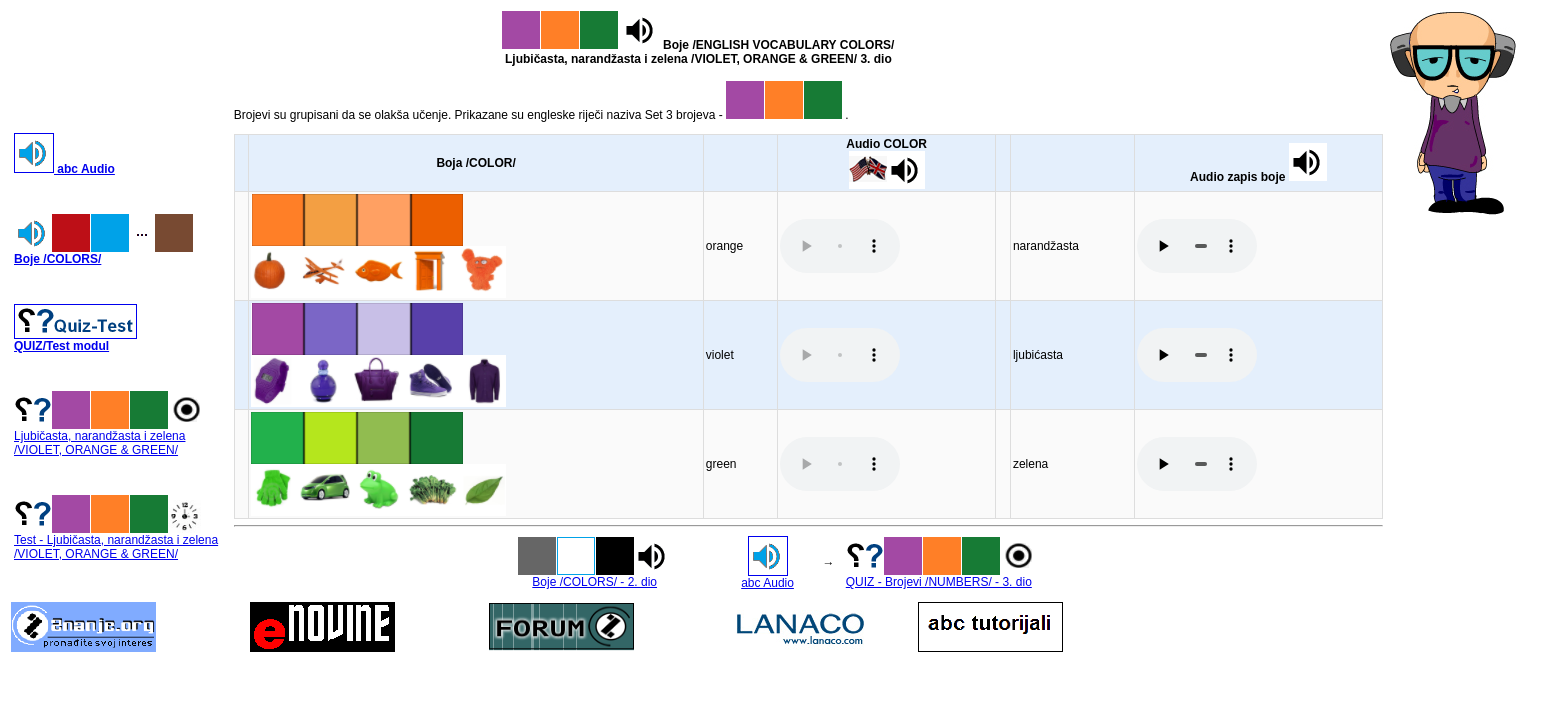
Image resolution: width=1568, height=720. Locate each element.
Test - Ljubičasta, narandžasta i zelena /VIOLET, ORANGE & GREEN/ (116, 541)
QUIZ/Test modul (75, 340)
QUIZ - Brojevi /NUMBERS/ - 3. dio (942, 576)
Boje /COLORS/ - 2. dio (595, 576)
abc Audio (64, 169)
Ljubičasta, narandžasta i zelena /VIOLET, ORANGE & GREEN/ (110, 437)
